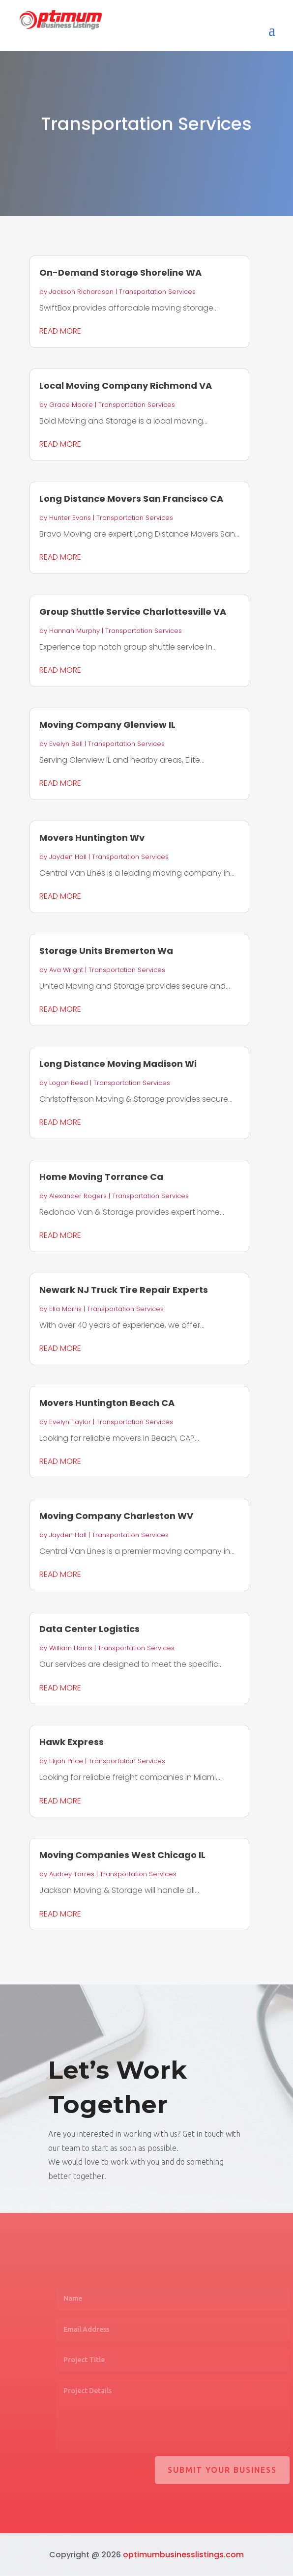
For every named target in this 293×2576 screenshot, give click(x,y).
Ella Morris (65, 1309)
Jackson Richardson (81, 291)
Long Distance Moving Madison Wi (118, 1064)
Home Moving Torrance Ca (101, 1177)
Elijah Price (66, 1761)
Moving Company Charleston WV (116, 1516)
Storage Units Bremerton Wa (106, 951)
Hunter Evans (70, 517)
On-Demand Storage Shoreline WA (120, 272)
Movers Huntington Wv (92, 837)
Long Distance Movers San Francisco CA (131, 498)
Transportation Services (157, 291)
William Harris (70, 1648)
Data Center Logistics (89, 1629)
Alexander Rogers (78, 1196)
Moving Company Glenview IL (107, 724)
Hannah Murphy (74, 630)
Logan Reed (68, 1083)
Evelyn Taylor (70, 1422)
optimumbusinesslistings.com (183, 2554)
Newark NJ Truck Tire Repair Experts (123, 1290)
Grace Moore (71, 404)
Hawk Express (71, 1742)
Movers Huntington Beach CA (107, 1403)
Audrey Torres (71, 1874)
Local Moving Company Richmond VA (125, 385)
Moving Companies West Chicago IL (122, 1855)
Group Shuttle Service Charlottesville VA (132, 611)
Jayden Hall (68, 856)
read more (60, 331)
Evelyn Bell (66, 743)
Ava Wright (66, 969)
